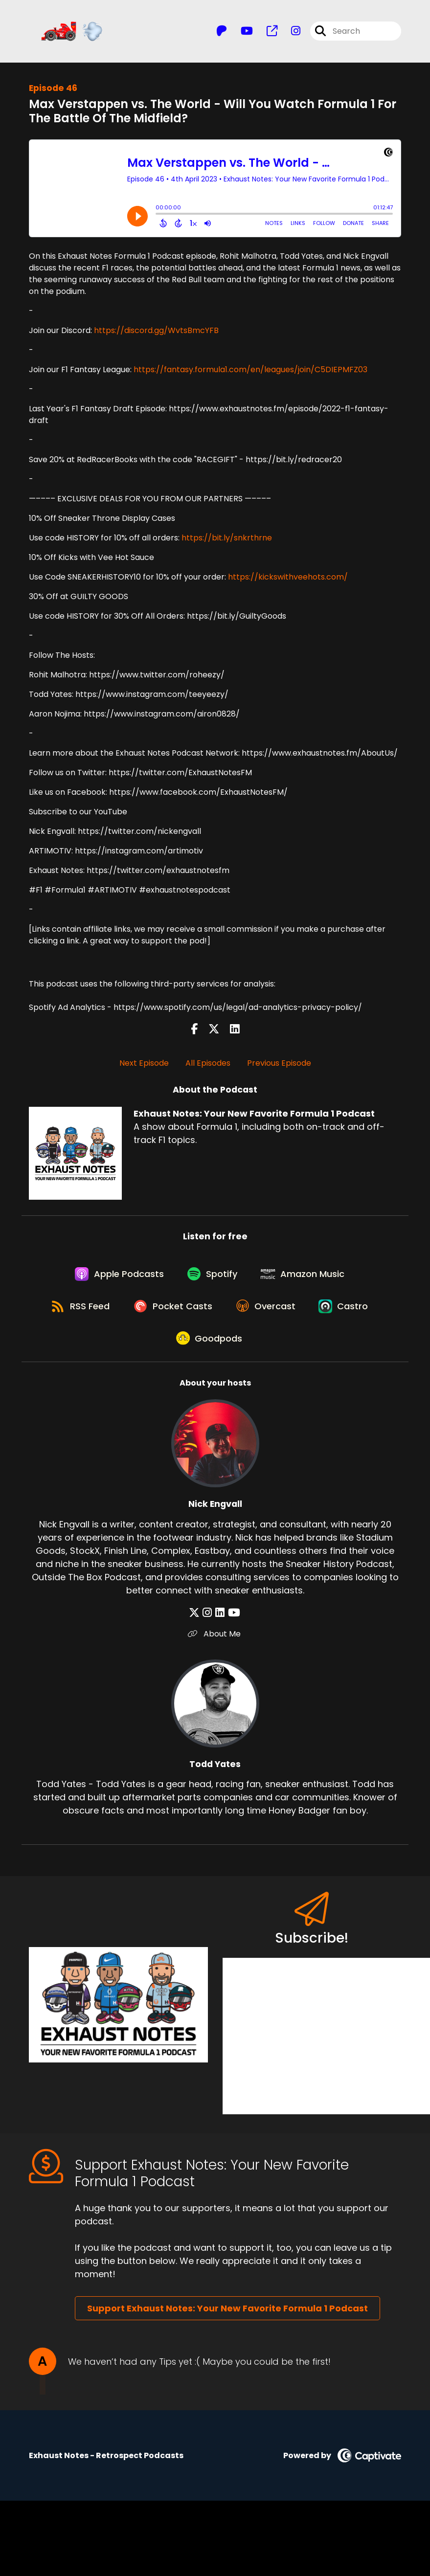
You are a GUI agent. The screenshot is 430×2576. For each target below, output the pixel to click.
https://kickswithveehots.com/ (288, 577)
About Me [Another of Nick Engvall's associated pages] (215, 1644)
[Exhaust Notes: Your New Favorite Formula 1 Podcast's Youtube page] (241, 32)
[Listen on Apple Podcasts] (117, 1277)
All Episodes (207, 1064)
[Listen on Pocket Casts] (172, 1312)
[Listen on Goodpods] (210, 1347)
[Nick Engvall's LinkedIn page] (220, 1623)
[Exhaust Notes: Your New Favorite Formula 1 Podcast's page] (266, 32)
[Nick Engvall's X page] (196, 1623)
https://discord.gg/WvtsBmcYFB (156, 331)
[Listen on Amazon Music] (306, 1277)
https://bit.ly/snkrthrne (226, 538)
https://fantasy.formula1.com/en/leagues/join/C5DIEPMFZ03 (250, 370)
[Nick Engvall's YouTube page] (232, 1623)
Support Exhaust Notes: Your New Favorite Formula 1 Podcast (227, 2319)
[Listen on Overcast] (268, 1312)
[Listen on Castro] (348, 1312)
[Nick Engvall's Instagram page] (208, 1623)
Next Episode (144, 1064)
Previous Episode (279, 1064)
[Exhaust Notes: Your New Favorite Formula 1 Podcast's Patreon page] (221, 32)
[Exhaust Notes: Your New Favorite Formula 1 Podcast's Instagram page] (289, 32)
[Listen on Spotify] (213, 1277)
